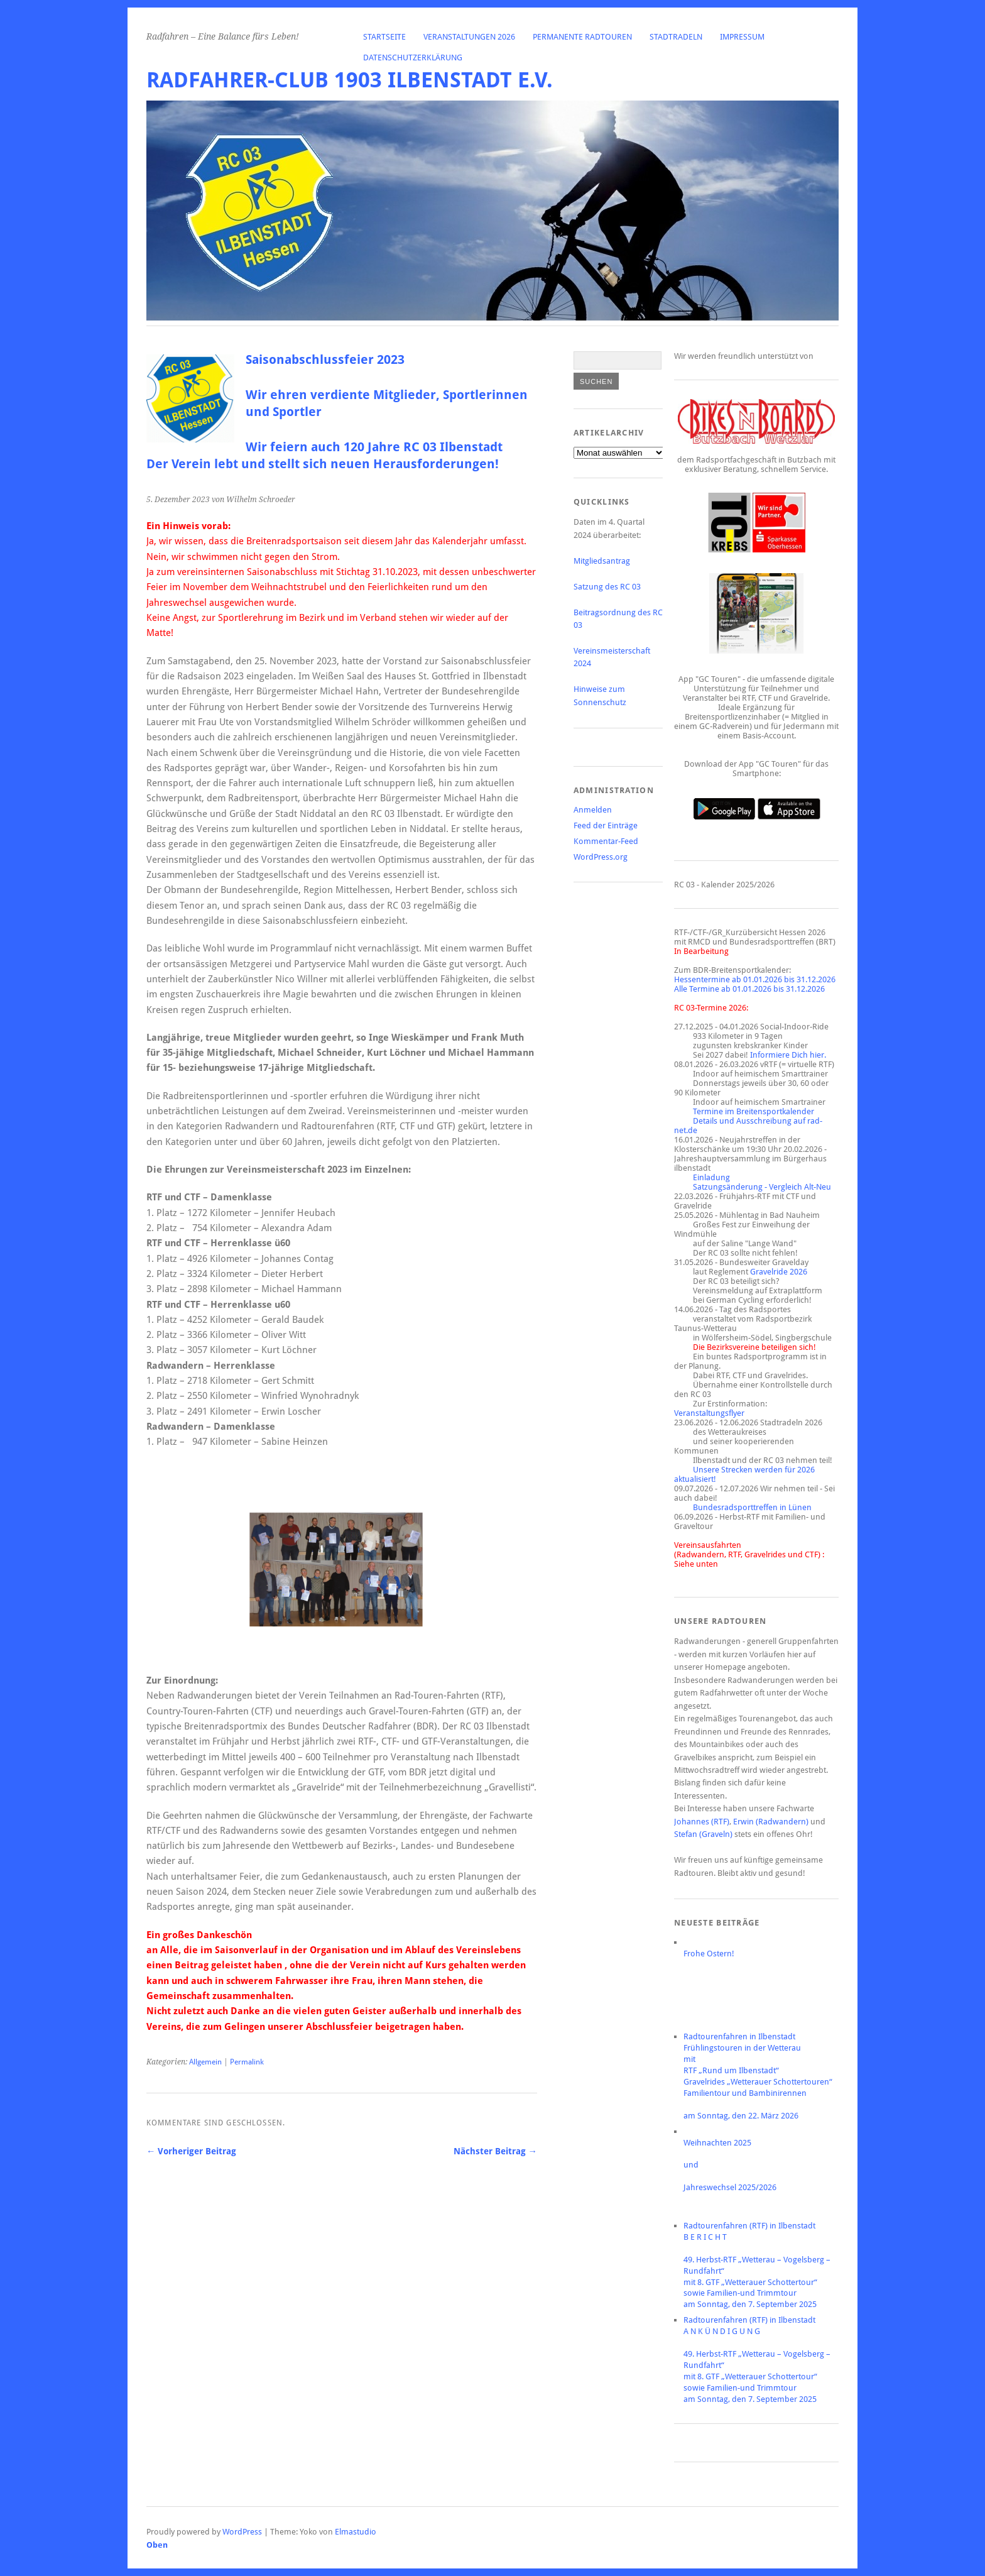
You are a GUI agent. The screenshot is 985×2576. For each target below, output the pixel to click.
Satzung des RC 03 (607, 586)
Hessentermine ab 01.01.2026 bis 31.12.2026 (754, 979)
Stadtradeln (676, 36)
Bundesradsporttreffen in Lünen (752, 1507)
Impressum (742, 36)
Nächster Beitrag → (495, 2151)
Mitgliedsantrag (602, 561)
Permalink (247, 2062)
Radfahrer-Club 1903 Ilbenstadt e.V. (349, 80)
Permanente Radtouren (582, 36)
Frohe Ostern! (708, 1953)
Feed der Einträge (606, 825)
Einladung (711, 1177)
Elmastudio (355, 2531)
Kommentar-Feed (606, 841)
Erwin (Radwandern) (770, 1821)
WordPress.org (601, 857)
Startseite (384, 36)
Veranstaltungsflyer (709, 1413)
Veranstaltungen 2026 (469, 36)
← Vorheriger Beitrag (191, 2151)
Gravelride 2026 (778, 1271)
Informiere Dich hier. (788, 1055)
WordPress (242, 2531)
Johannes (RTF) (701, 1821)
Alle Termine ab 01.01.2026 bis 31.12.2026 (749, 989)
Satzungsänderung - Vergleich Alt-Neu (762, 1187)
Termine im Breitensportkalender (753, 1111)
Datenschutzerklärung (412, 57)
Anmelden (593, 809)
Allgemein (205, 2062)
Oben (157, 2545)
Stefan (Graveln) (703, 1834)
